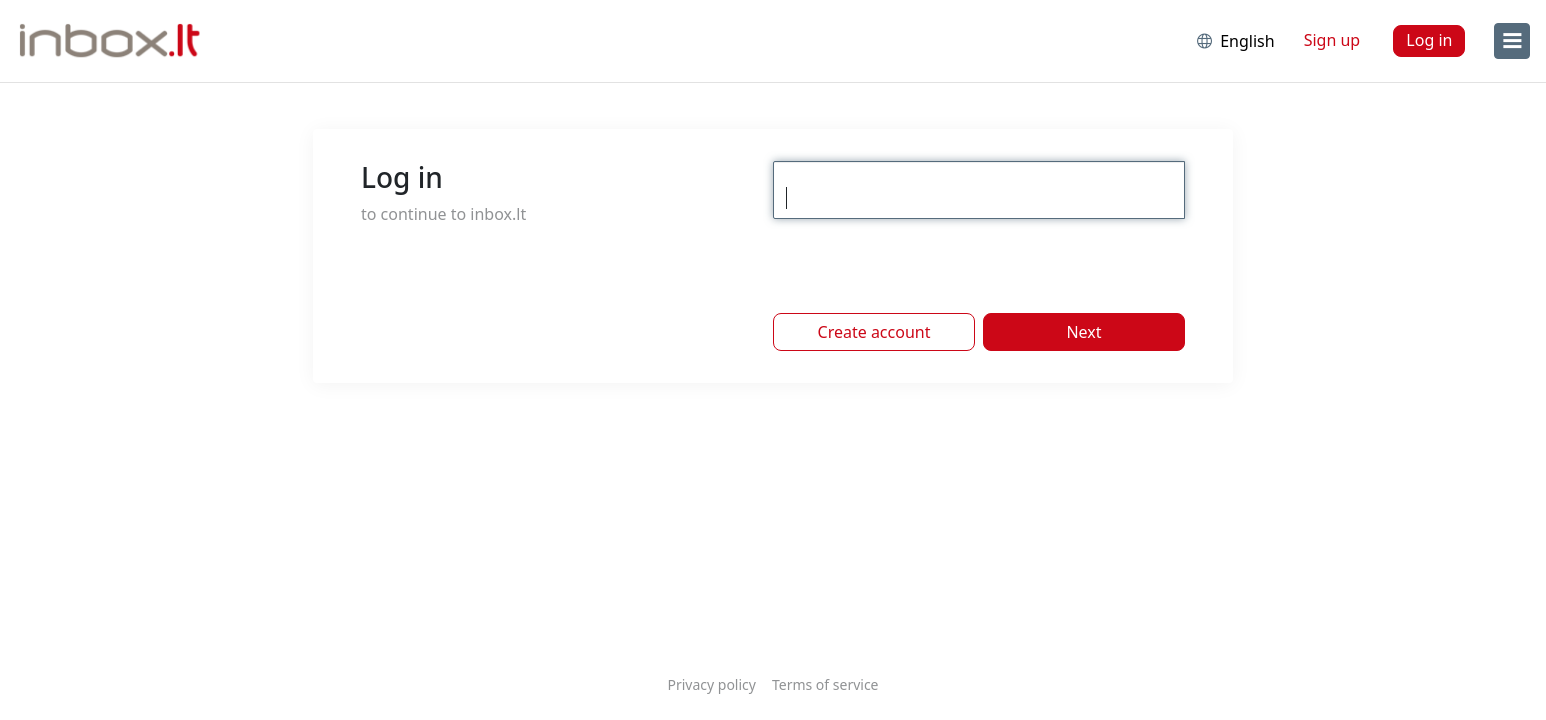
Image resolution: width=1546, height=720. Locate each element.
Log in (1429, 40)
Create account (874, 332)
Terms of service (825, 684)
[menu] (1512, 41)
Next (1083, 332)
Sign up (1332, 40)
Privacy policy (711, 684)
